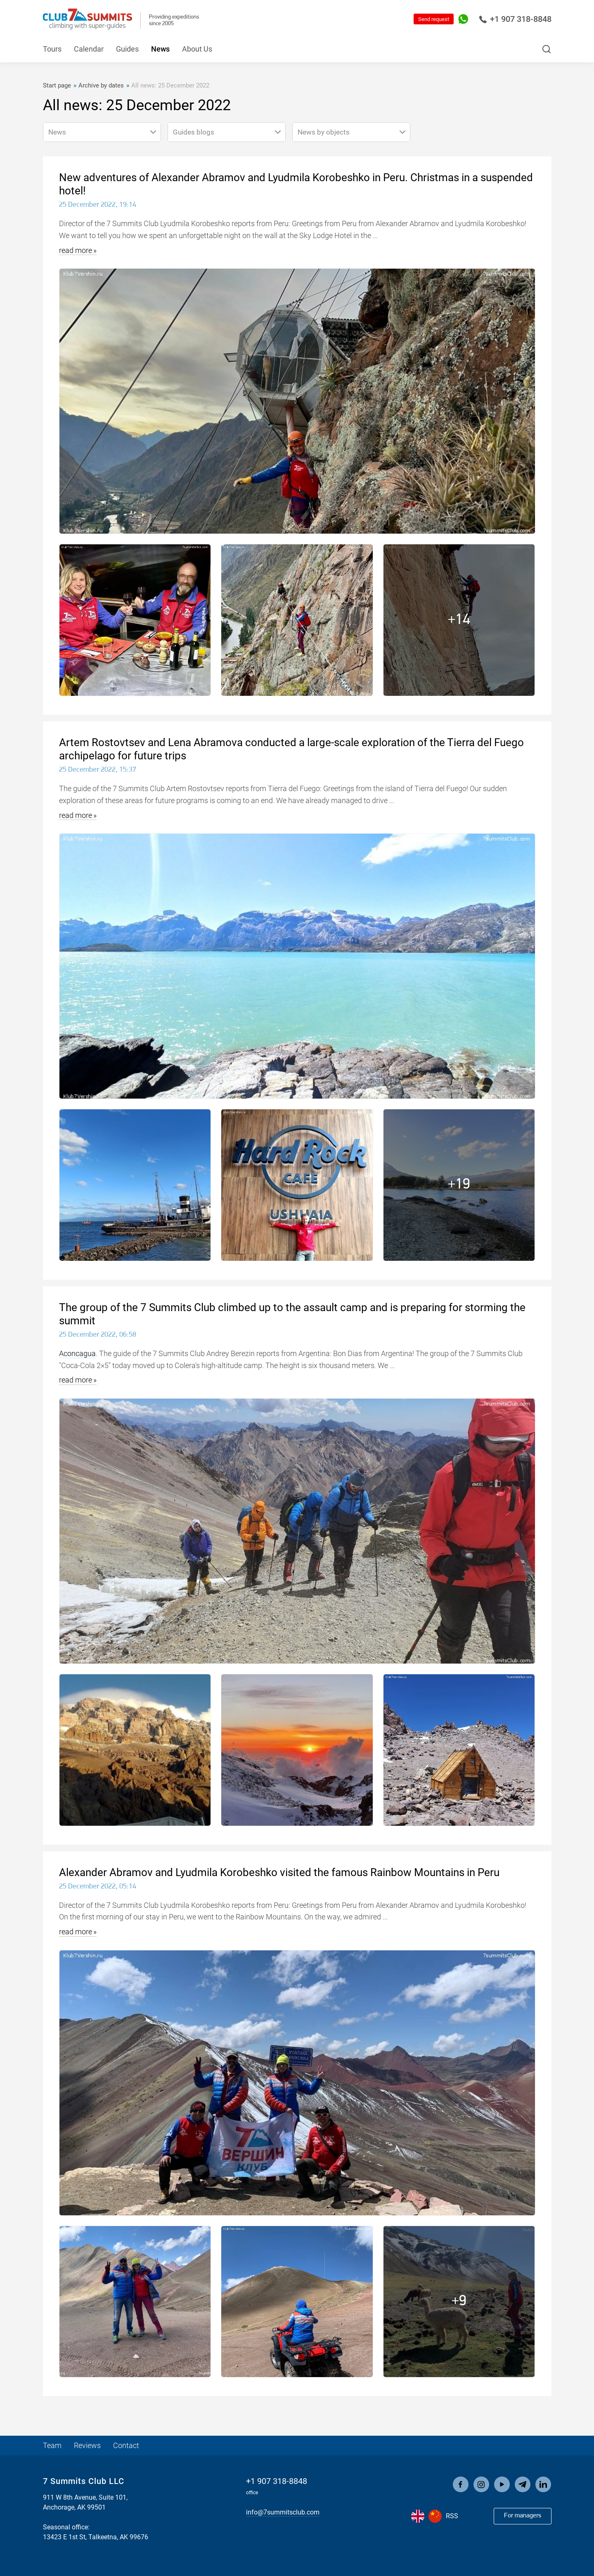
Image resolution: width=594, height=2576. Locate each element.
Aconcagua (77, 1353)
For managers (522, 2515)
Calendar (89, 49)
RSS (452, 2516)
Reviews (87, 2445)
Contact (126, 2445)
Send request (433, 19)
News (160, 49)
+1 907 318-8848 (515, 19)
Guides (127, 49)
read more (75, 250)
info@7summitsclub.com (282, 2512)
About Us (197, 49)
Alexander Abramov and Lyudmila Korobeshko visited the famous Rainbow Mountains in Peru (279, 1872)
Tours (52, 49)
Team (52, 2445)
